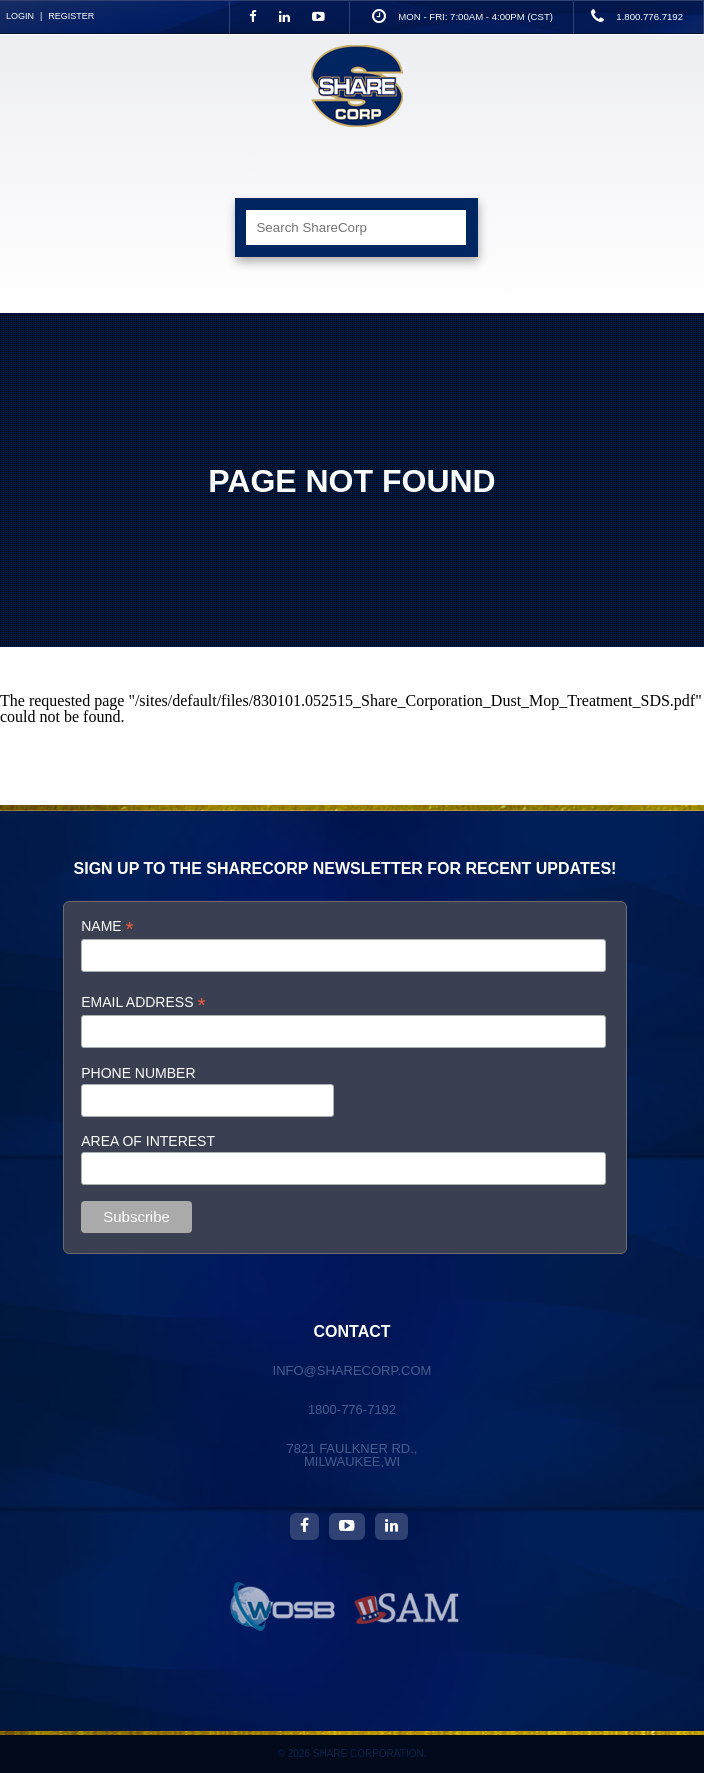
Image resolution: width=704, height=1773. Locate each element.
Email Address (143, 1002)
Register (71, 16)
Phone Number (138, 1073)
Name (107, 926)
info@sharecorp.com (352, 1370)
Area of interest (148, 1141)
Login (20, 16)
